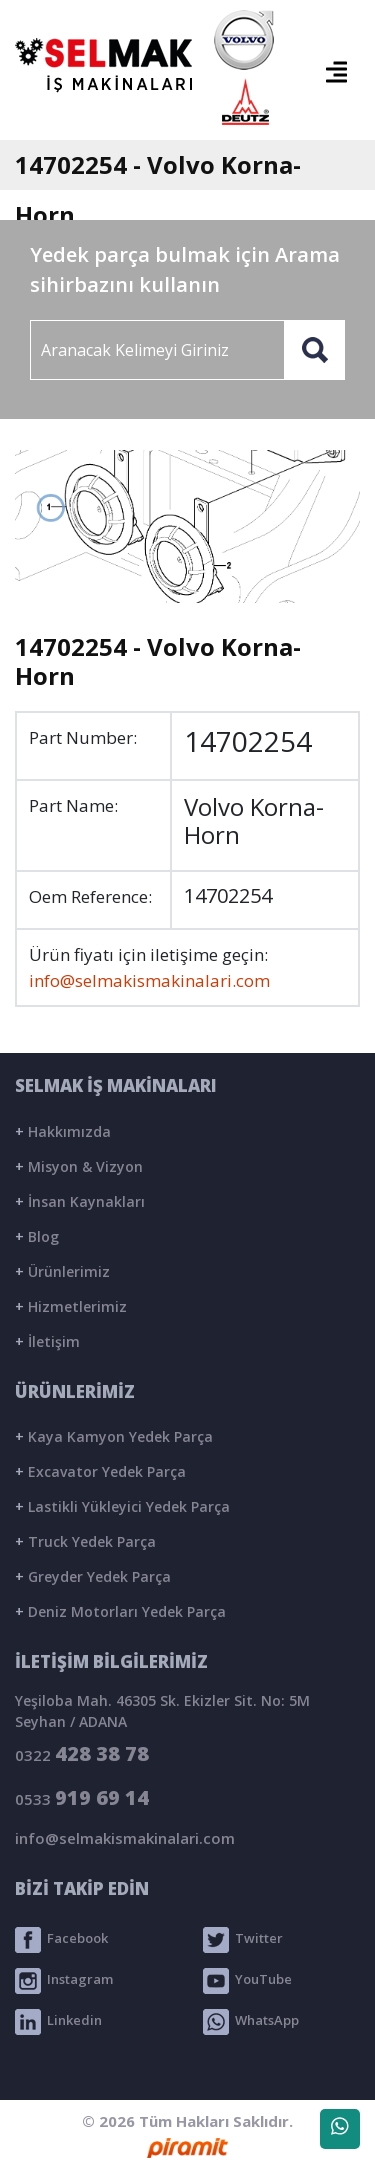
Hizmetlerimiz (71, 1306)
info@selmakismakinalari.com (149, 980)
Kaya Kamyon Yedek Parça (114, 1436)
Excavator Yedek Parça (100, 1471)
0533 (82, 1797)
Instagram (64, 1981)
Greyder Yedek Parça (93, 1576)
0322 (82, 1753)
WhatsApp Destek (340, 2133)
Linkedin (58, 2022)
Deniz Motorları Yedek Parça (120, 1611)
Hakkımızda (63, 1131)
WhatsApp (251, 2022)
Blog (37, 1236)
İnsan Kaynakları (80, 1201)
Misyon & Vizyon (79, 1166)
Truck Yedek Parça (85, 1541)
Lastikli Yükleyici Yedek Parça (122, 1506)
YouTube (247, 1981)
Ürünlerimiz (62, 1271)
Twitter (243, 1940)
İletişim (47, 1341)
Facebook (61, 1940)
